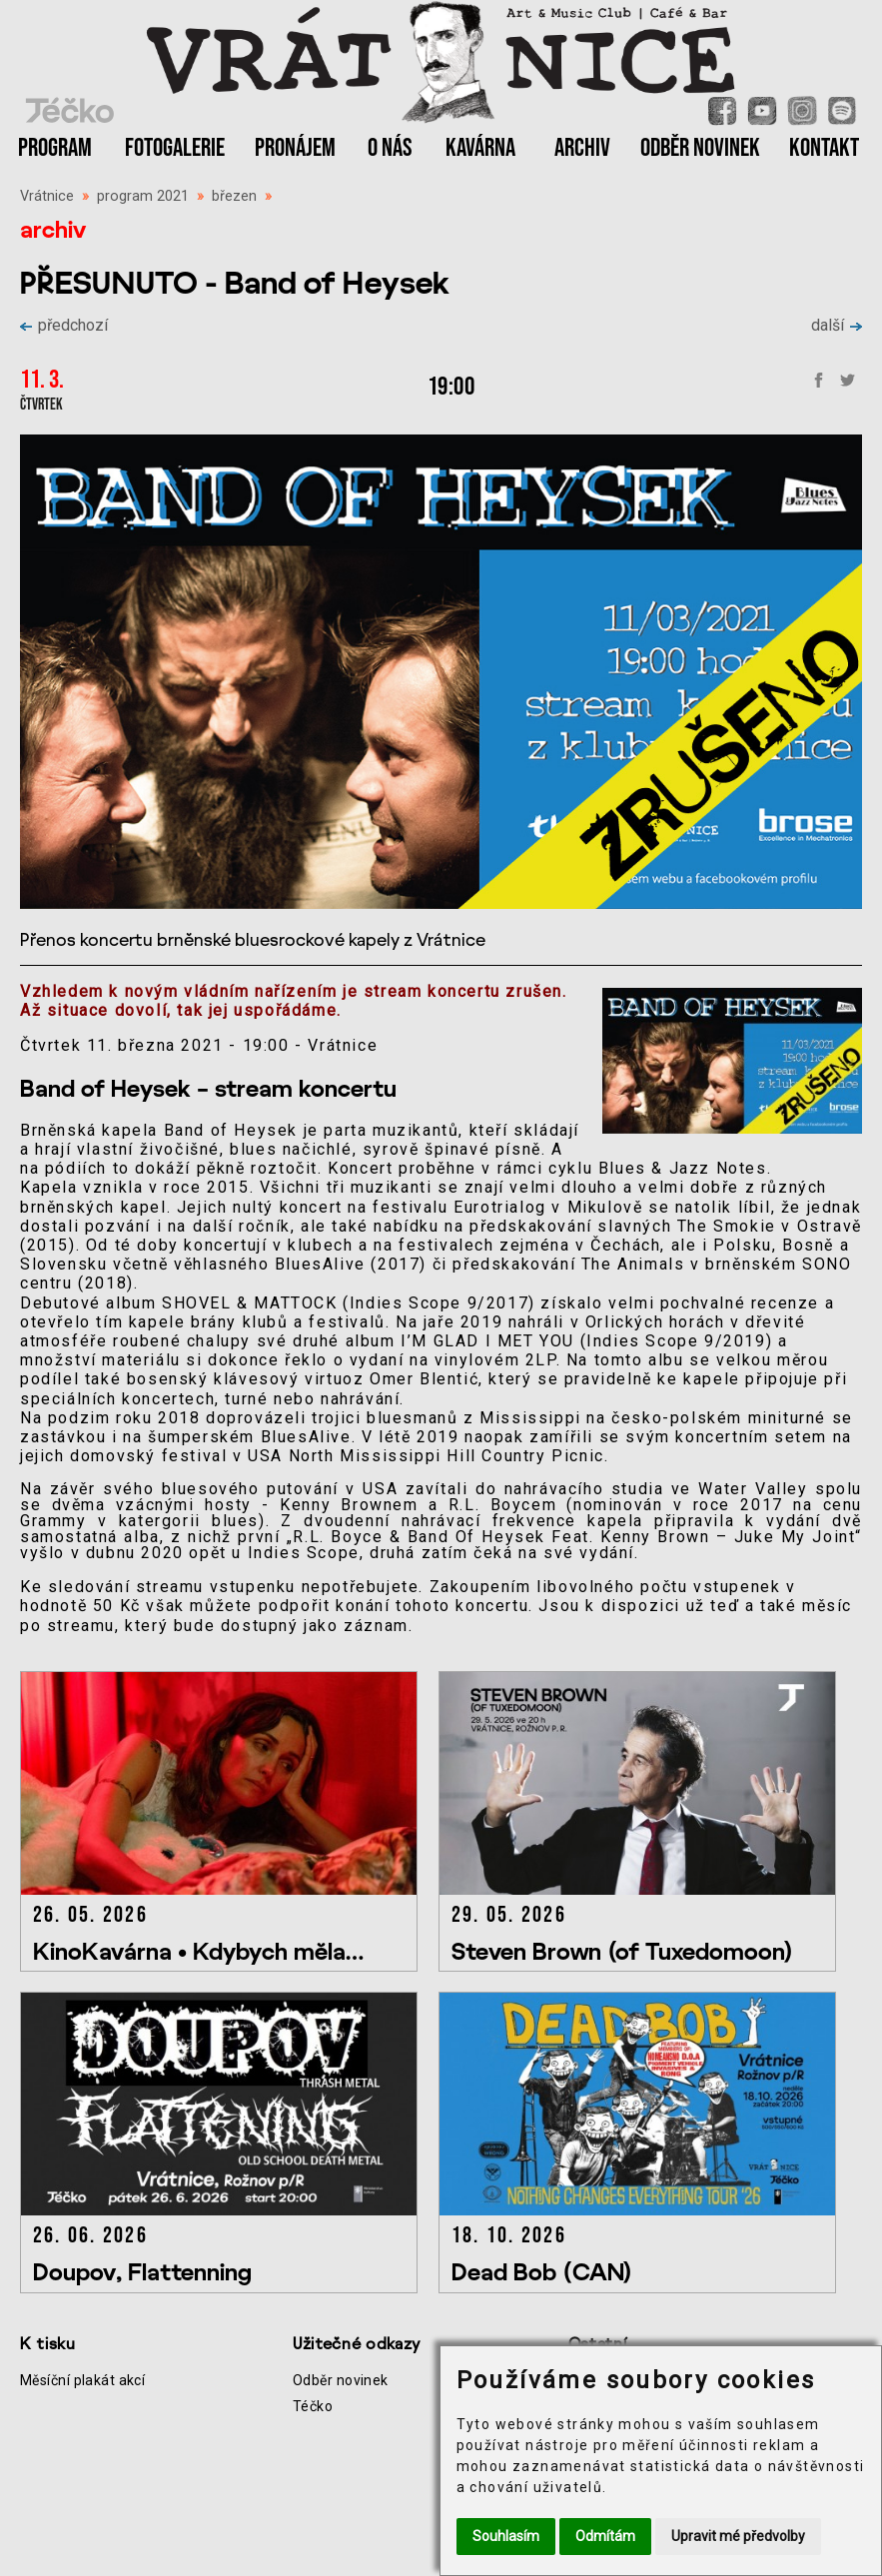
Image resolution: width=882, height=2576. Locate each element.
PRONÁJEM (295, 148)
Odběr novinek (341, 2380)
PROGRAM (55, 148)
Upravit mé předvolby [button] (738, 2536)
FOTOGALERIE (175, 148)
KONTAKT (824, 148)
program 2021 (143, 196)
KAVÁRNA (480, 148)
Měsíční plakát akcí (82, 2380)
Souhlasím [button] (505, 2536)
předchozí (64, 325)
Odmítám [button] (605, 2536)
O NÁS (390, 148)
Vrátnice (47, 196)
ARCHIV (582, 148)
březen (234, 196)
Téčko (313, 2406)
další (836, 325)
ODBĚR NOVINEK (700, 148)
